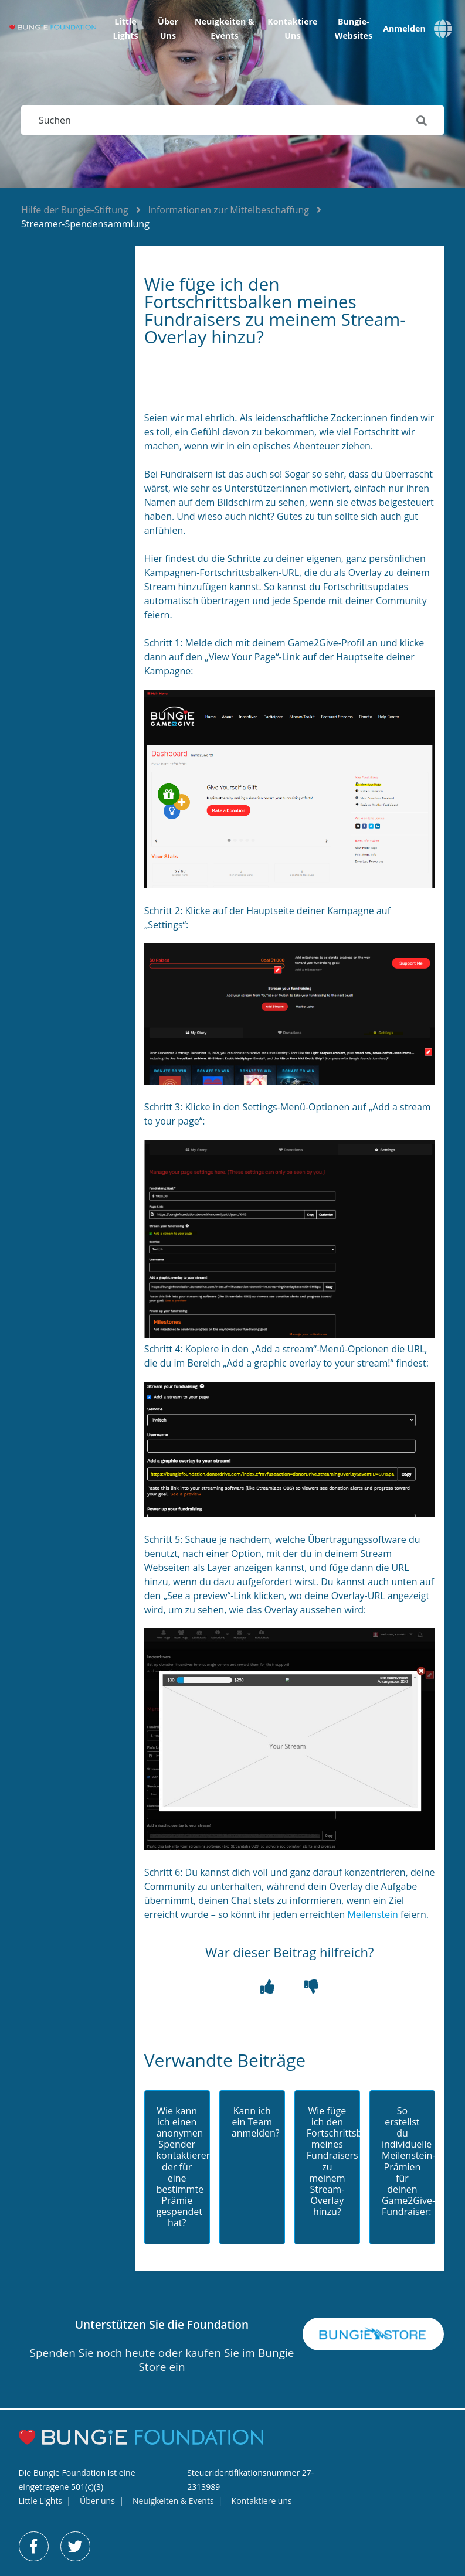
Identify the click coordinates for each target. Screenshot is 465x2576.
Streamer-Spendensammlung (85, 223)
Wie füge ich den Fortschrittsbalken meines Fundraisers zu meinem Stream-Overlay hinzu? (327, 2161)
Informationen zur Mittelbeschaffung (228, 209)
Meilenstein (372, 1914)
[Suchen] (232, 120)
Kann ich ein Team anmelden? (252, 2122)
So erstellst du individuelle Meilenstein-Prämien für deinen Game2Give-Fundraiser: (402, 2161)
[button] (267, 1987)
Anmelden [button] (404, 28)
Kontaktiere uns (292, 28)
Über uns (168, 28)
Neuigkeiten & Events (224, 28)
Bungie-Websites (353, 28)
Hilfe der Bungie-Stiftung (74, 209)
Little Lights (125, 28)
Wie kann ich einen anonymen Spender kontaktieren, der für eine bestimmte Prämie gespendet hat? (177, 2167)
